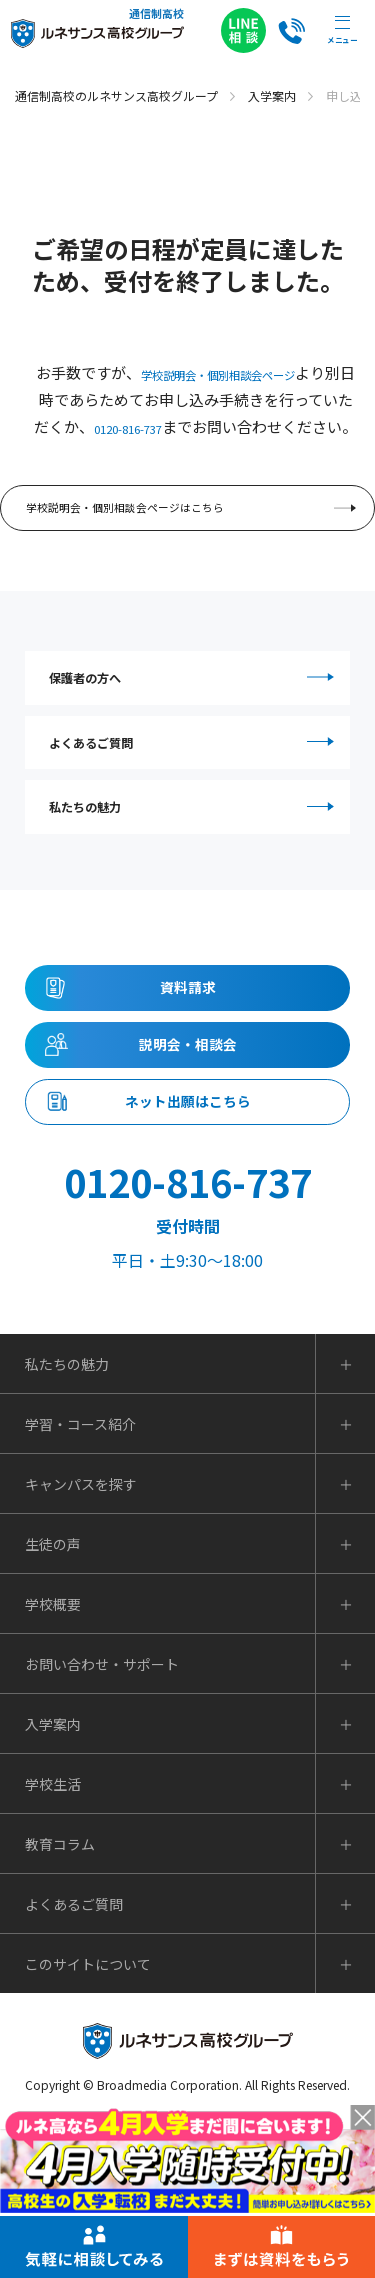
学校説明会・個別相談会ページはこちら (193, 543)
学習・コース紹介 (80, 1581)
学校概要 (53, 1761)
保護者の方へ (195, 727)
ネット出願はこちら (188, 1248)
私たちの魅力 (195, 897)
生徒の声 (53, 1701)
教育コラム (60, 2001)
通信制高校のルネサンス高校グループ (116, 95)
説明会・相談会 (188, 1173)
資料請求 (188, 1098)
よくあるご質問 (195, 812)
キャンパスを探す (81, 1641)
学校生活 (53, 1941)
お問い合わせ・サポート (102, 1821)
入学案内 (272, 95)
